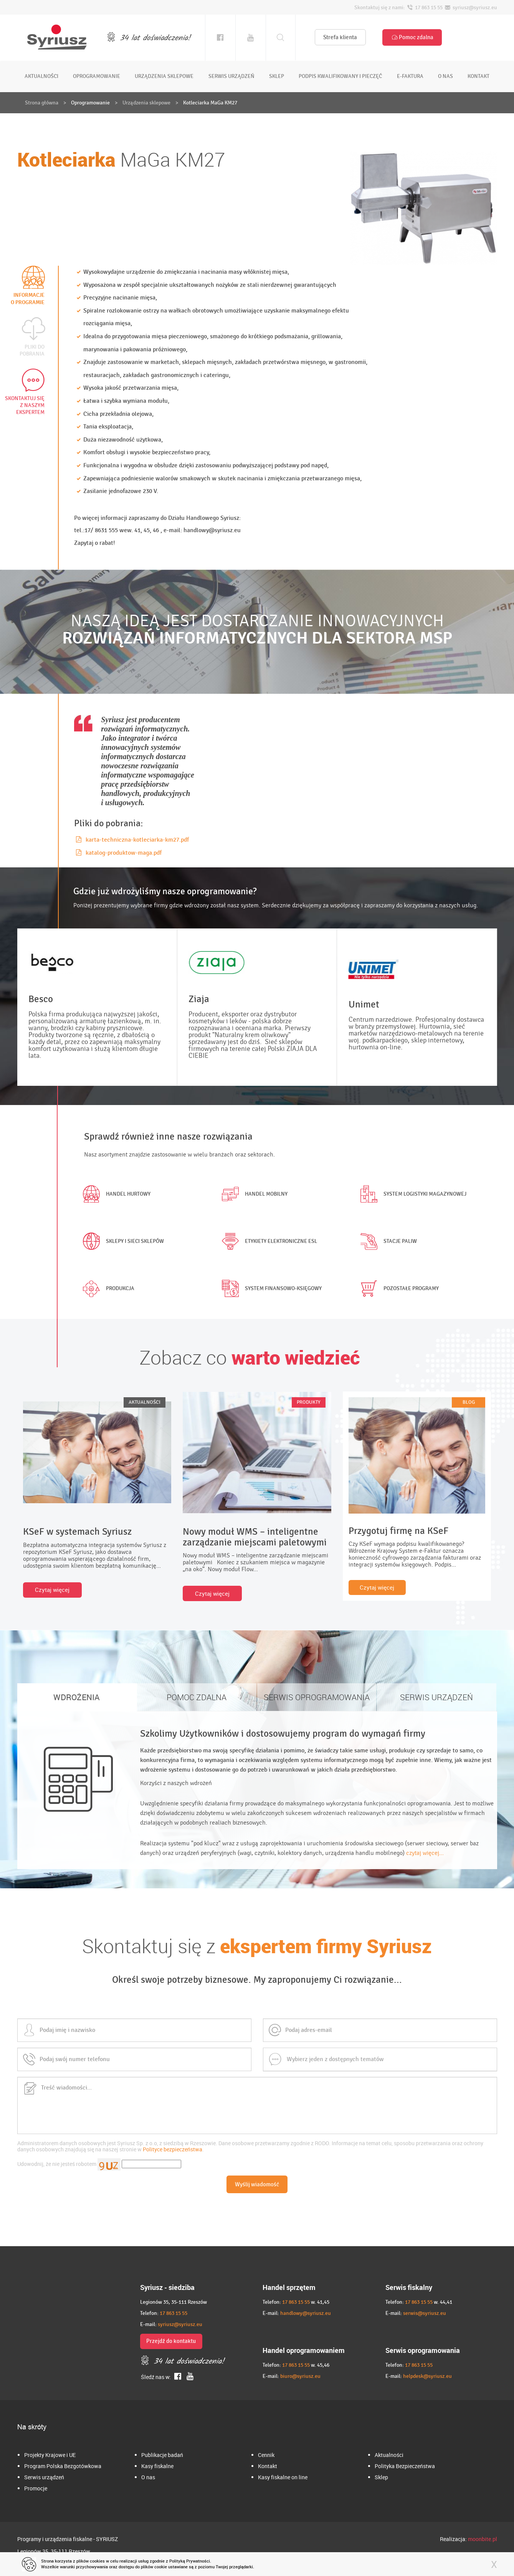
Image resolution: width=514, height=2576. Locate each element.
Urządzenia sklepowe (146, 102)
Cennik (266, 2455)
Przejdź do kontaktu (171, 2341)
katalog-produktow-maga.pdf (119, 853)
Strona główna (41, 102)
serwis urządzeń (231, 76)
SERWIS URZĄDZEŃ (436, 1697)
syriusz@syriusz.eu (180, 2324)
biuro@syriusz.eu (300, 2376)
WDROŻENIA (76, 1697)
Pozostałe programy (398, 1288)
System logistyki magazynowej (412, 1194)
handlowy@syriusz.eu (305, 2313)
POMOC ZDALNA (196, 1697)
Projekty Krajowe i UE (50, 2455)
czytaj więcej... (425, 1853)
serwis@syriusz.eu (424, 2313)
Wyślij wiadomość (257, 2184)
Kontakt (267, 2466)
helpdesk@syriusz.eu (427, 2376)
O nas (148, 2477)
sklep (276, 76)
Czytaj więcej (52, 1589)
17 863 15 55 (173, 2313)
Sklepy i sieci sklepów (121, 1241)
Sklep (381, 2477)
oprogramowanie (96, 76)
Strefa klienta (340, 37)
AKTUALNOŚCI (144, 1402)
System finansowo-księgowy (270, 1288)
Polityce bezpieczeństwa (172, 2149)
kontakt (478, 76)
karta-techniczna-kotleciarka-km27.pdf (132, 840)
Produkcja (106, 1288)
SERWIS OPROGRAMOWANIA (317, 1697)
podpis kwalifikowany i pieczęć (340, 76)
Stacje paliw (387, 1241)
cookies (97, 2561)
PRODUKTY (309, 1402)
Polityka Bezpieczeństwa (405, 2466)
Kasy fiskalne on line (282, 2477)
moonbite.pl (482, 2539)
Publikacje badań (162, 2455)
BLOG (469, 1402)
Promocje (35, 2488)
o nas (445, 76)
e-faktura (410, 76)
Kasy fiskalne (157, 2466)
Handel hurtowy (114, 1194)
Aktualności (389, 2455)
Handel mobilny (253, 1194)
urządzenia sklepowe (164, 76)
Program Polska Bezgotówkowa (62, 2466)
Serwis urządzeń (44, 2477)
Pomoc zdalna (412, 37)
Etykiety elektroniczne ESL (267, 1241)
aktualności (41, 76)
